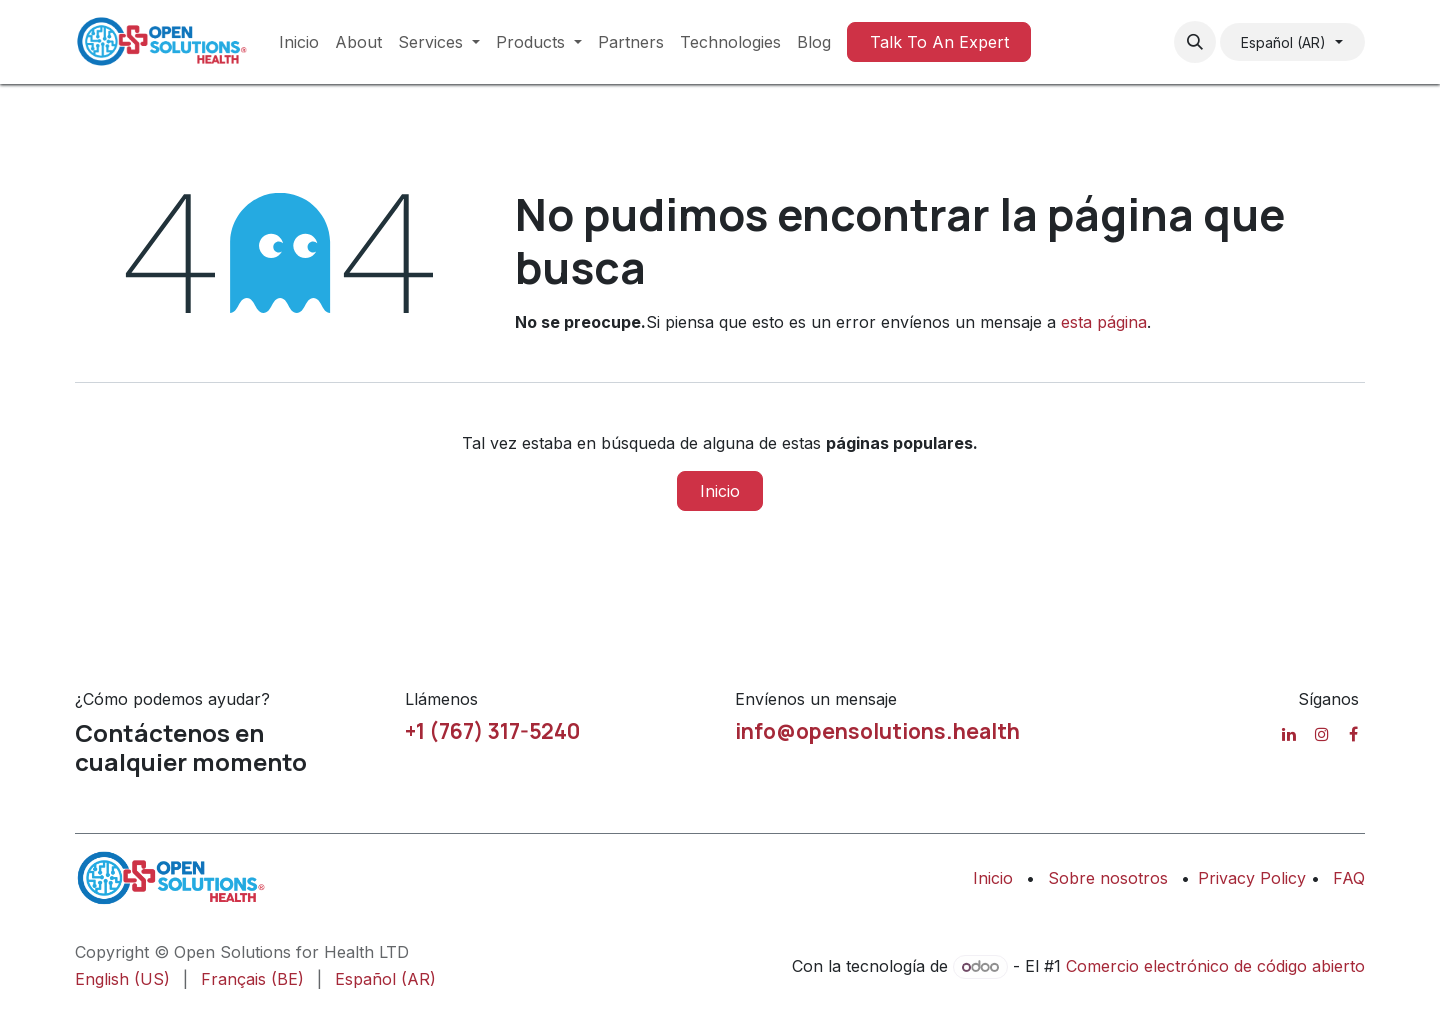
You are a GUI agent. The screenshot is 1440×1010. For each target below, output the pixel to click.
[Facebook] (1353, 734)
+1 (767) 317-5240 (492, 731)
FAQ (1349, 878)
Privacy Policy (1254, 878)
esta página (1104, 322)
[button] (1195, 42)
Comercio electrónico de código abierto (1215, 966)
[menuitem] (299, 42)
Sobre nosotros (1108, 878)
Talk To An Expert (939, 42)
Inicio (720, 491)
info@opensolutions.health (877, 731)
